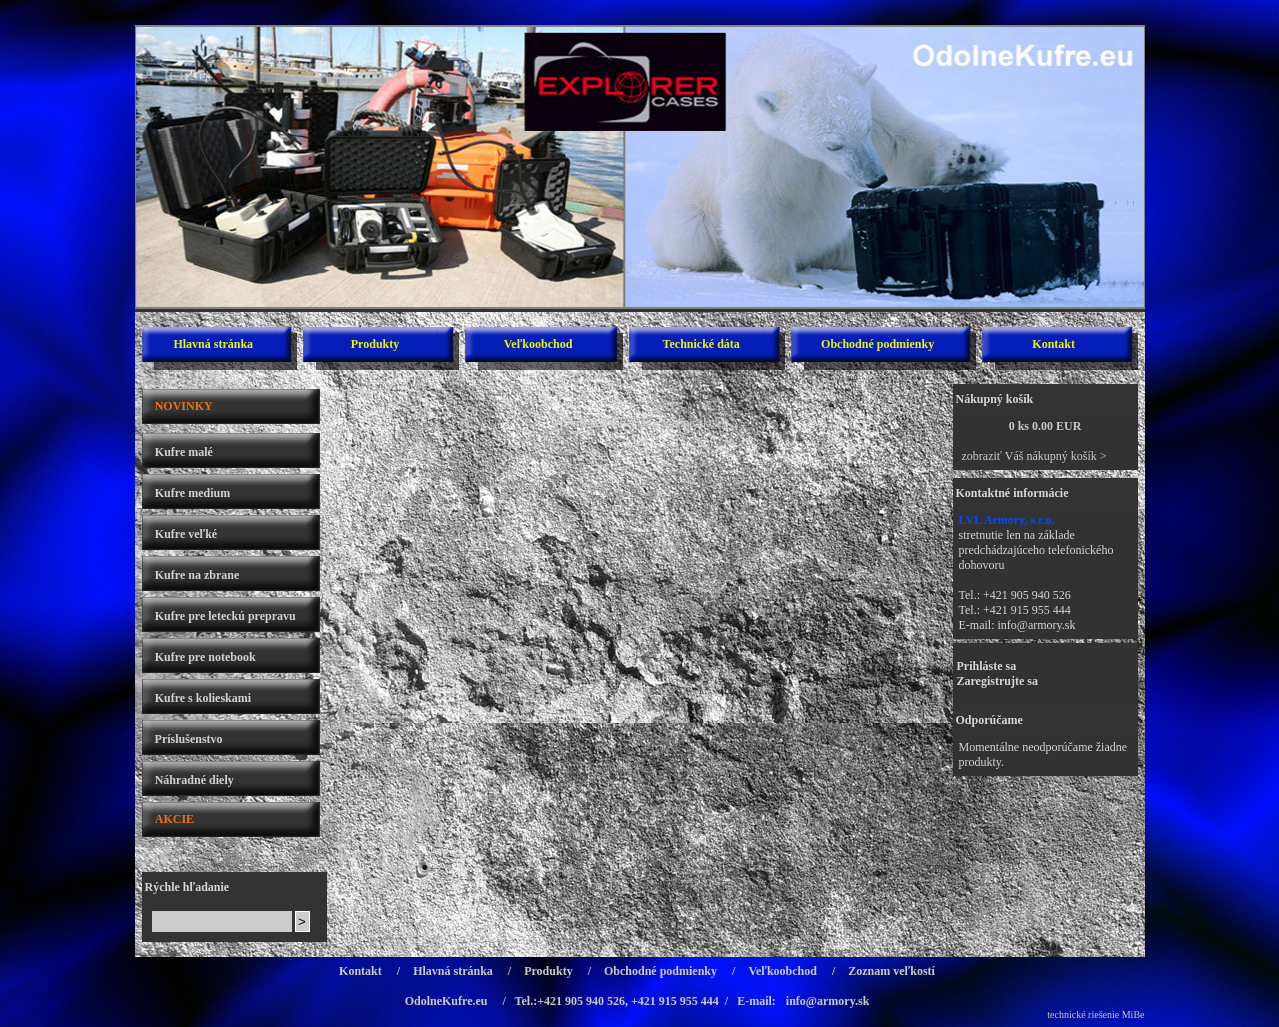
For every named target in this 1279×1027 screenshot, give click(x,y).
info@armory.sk (1037, 625)
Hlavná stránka (213, 344)
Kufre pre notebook (205, 657)
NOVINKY (184, 406)
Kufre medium (192, 493)
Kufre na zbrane (197, 575)
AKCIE (174, 819)
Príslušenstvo (189, 739)
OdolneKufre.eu (446, 1001)
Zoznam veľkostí (891, 971)
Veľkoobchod (538, 344)
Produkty (375, 344)
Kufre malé (184, 452)
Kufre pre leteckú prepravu (225, 616)
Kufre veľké (186, 534)
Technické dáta (701, 344)
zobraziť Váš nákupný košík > (1034, 456)
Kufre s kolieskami (203, 698)
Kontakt (1053, 344)
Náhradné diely (194, 780)
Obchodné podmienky (877, 344)
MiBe (1133, 1014)
